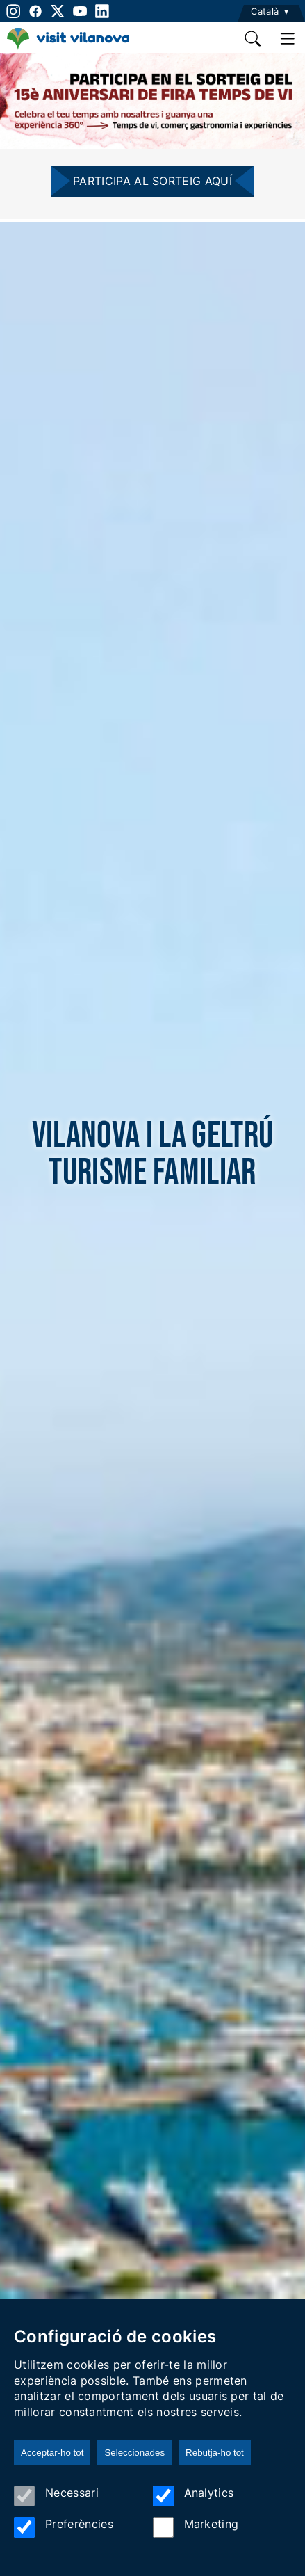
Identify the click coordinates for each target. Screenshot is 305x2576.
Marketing (196, 2527)
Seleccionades (134, 2452)
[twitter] (58, 11)
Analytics (193, 2496)
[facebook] (35, 11)
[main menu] (287, 39)
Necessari (56, 2496)
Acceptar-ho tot (52, 2452)
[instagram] (12, 11)
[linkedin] (102, 11)
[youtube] (80, 11)
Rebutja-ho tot (215, 2452)
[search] (253, 39)
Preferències (63, 2527)
